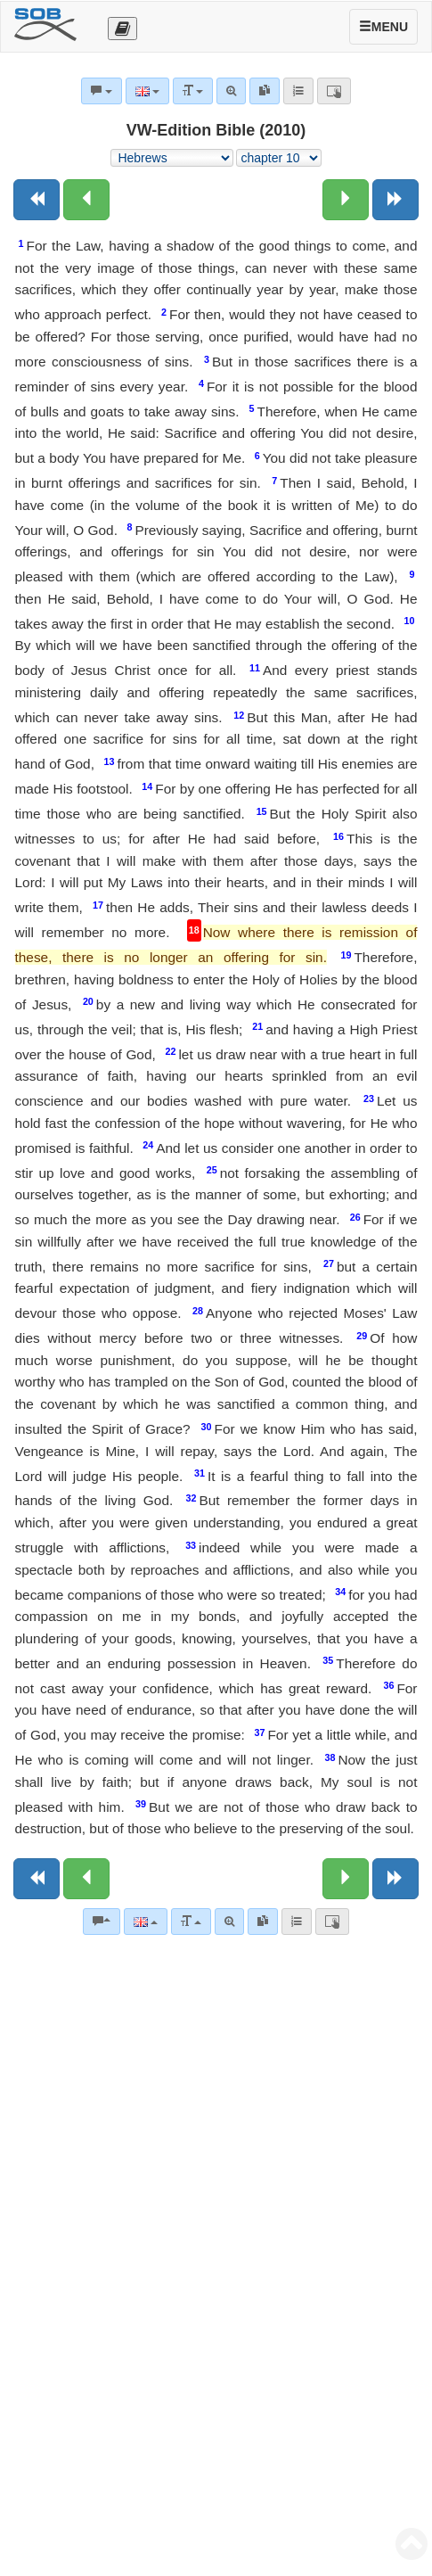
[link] (263, 1921)
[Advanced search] (229, 1921)
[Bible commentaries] (101, 1921)
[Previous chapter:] (86, 199)
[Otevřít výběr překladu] (122, 28)
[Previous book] (36, 199)
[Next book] (395, 199)
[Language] (145, 1921)
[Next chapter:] (345, 199)
